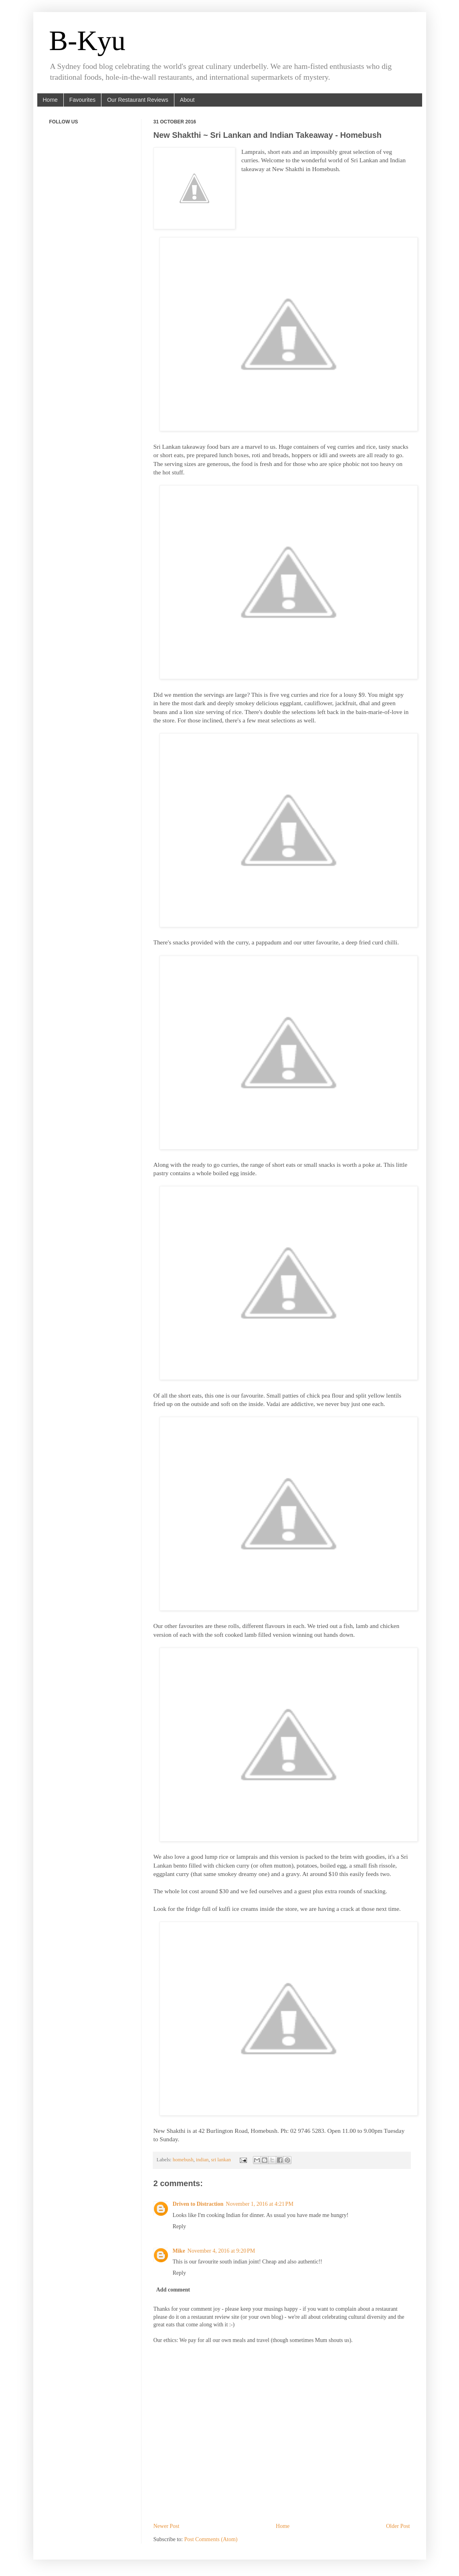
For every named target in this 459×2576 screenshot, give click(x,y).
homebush (183, 2159)
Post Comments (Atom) (211, 2539)
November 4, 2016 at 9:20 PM (221, 2251)
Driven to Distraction (198, 2204)
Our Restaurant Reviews (137, 100)
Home (50, 100)
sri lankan (221, 2159)
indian (202, 2159)
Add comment (173, 2290)
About (187, 100)
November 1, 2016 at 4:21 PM (259, 2204)
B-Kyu (87, 40)
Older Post (398, 2526)
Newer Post (167, 2526)
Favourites (82, 100)
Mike (179, 2251)
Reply (179, 2226)
